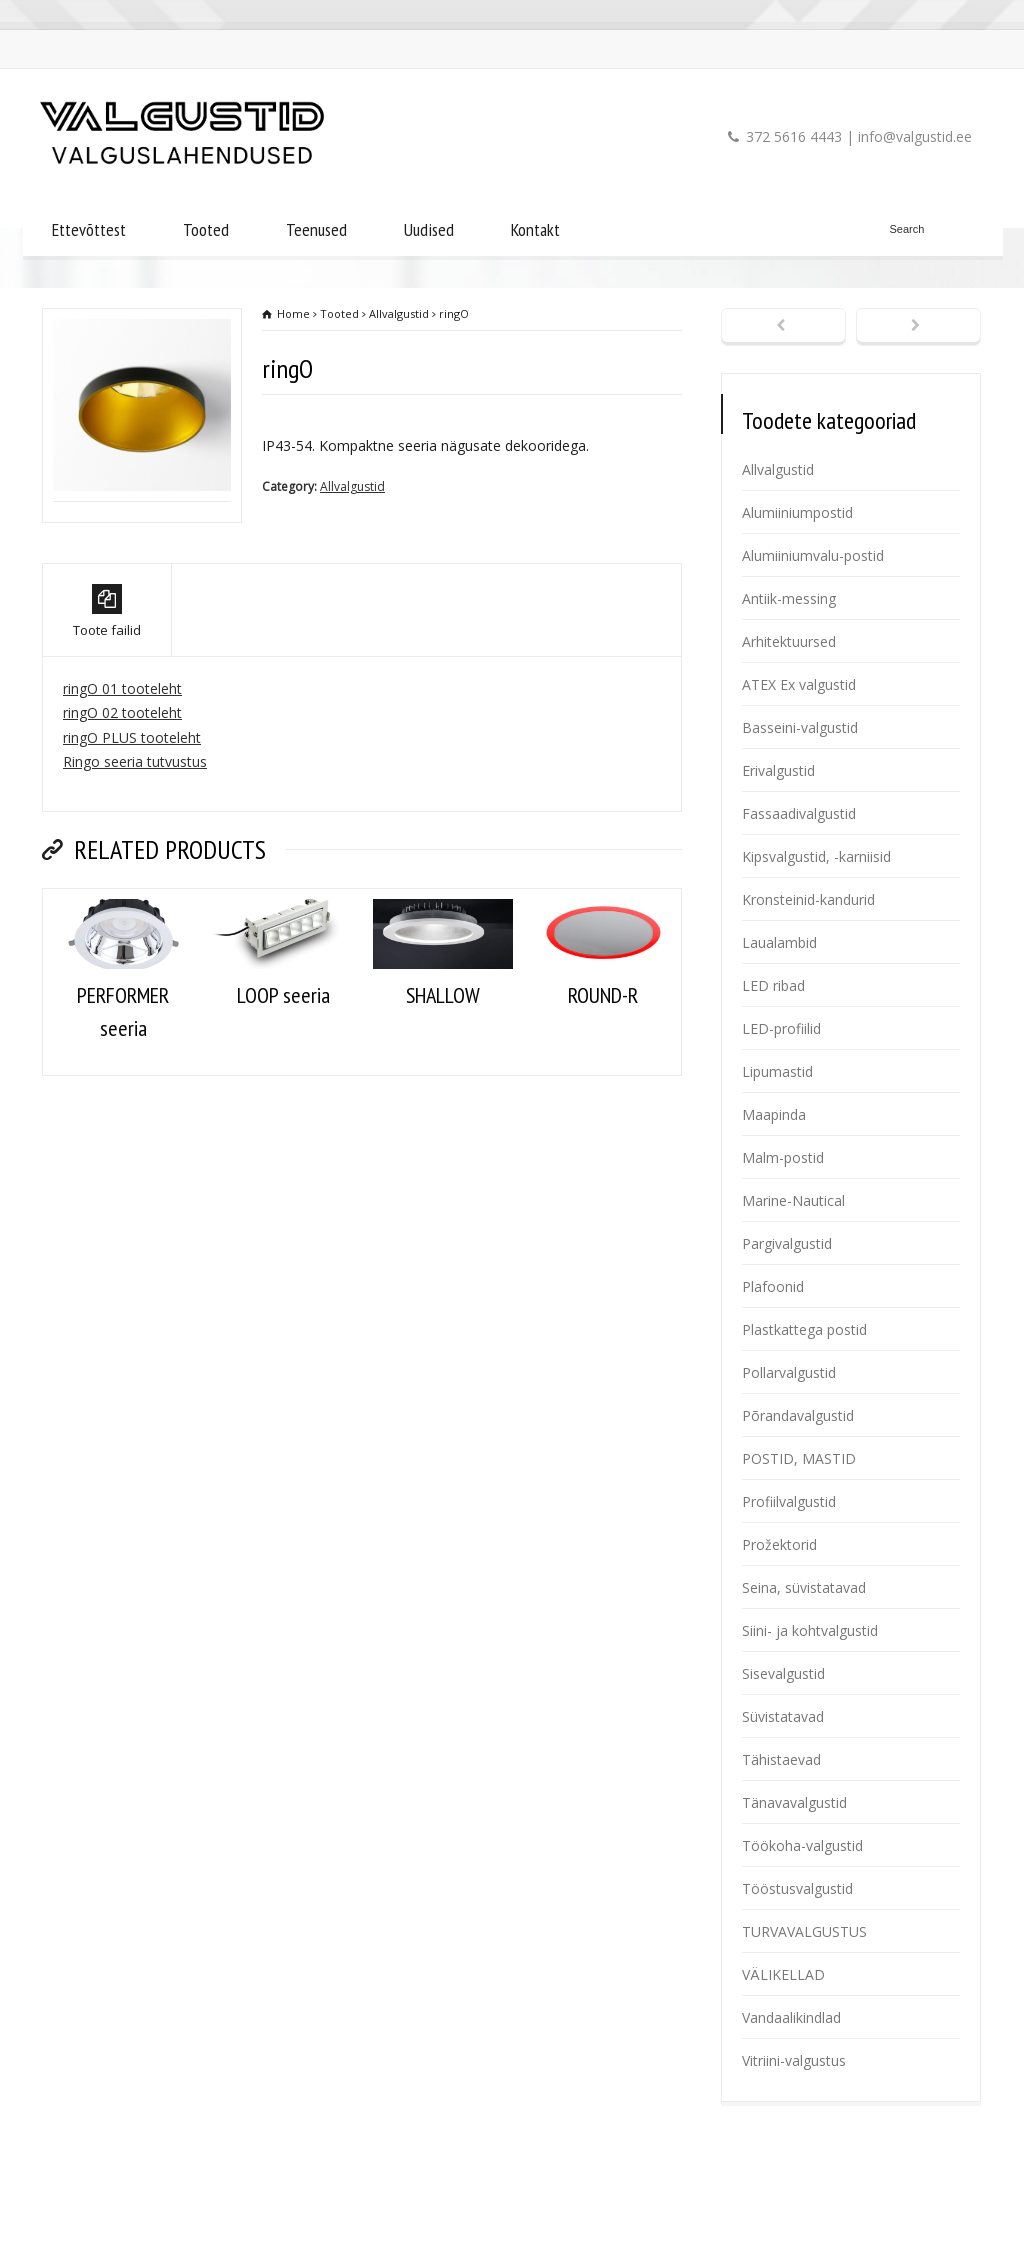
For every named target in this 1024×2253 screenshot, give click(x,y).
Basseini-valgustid (800, 727)
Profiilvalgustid (789, 1501)
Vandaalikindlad (791, 2017)
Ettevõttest (89, 229)
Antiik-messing (789, 598)
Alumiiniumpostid (797, 512)
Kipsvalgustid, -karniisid (816, 856)
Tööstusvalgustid (797, 1888)
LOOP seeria (283, 1081)
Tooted (206, 229)
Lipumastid (777, 1071)
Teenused (316, 229)
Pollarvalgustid (789, 1372)
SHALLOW (443, 1081)
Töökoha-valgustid (802, 1845)
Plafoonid (773, 1286)
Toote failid (107, 697)
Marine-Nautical (793, 1200)
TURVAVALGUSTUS (804, 1931)
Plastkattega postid (804, 1329)
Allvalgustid (352, 486)
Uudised (429, 229)
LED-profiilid (781, 1028)
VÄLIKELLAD (783, 1974)
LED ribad (773, 985)
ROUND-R (603, 1081)
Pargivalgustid (787, 1243)
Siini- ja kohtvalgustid (810, 1630)
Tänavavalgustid (794, 1802)
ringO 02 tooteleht (122, 798)
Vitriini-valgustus (794, 2060)
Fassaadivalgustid (799, 813)
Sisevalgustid (783, 1673)
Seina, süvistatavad (804, 1587)
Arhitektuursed (789, 641)
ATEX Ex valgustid (799, 684)
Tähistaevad (781, 1759)
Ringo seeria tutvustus (135, 847)
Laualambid (779, 942)
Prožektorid (779, 1544)
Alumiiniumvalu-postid (813, 555)
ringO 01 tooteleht (122, 774)
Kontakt (535, 229)
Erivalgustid (778, 770)
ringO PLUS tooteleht (132, 823)
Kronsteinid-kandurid (808, 899)
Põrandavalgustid (798, 1415)
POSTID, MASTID (799, 1458)
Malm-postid (783, 1157)
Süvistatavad (783, 1716)
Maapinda (774, 1114)
